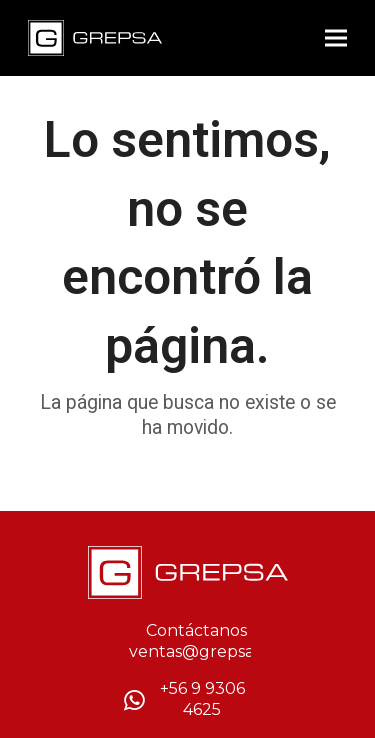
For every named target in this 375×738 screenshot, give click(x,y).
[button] (336, 38)
